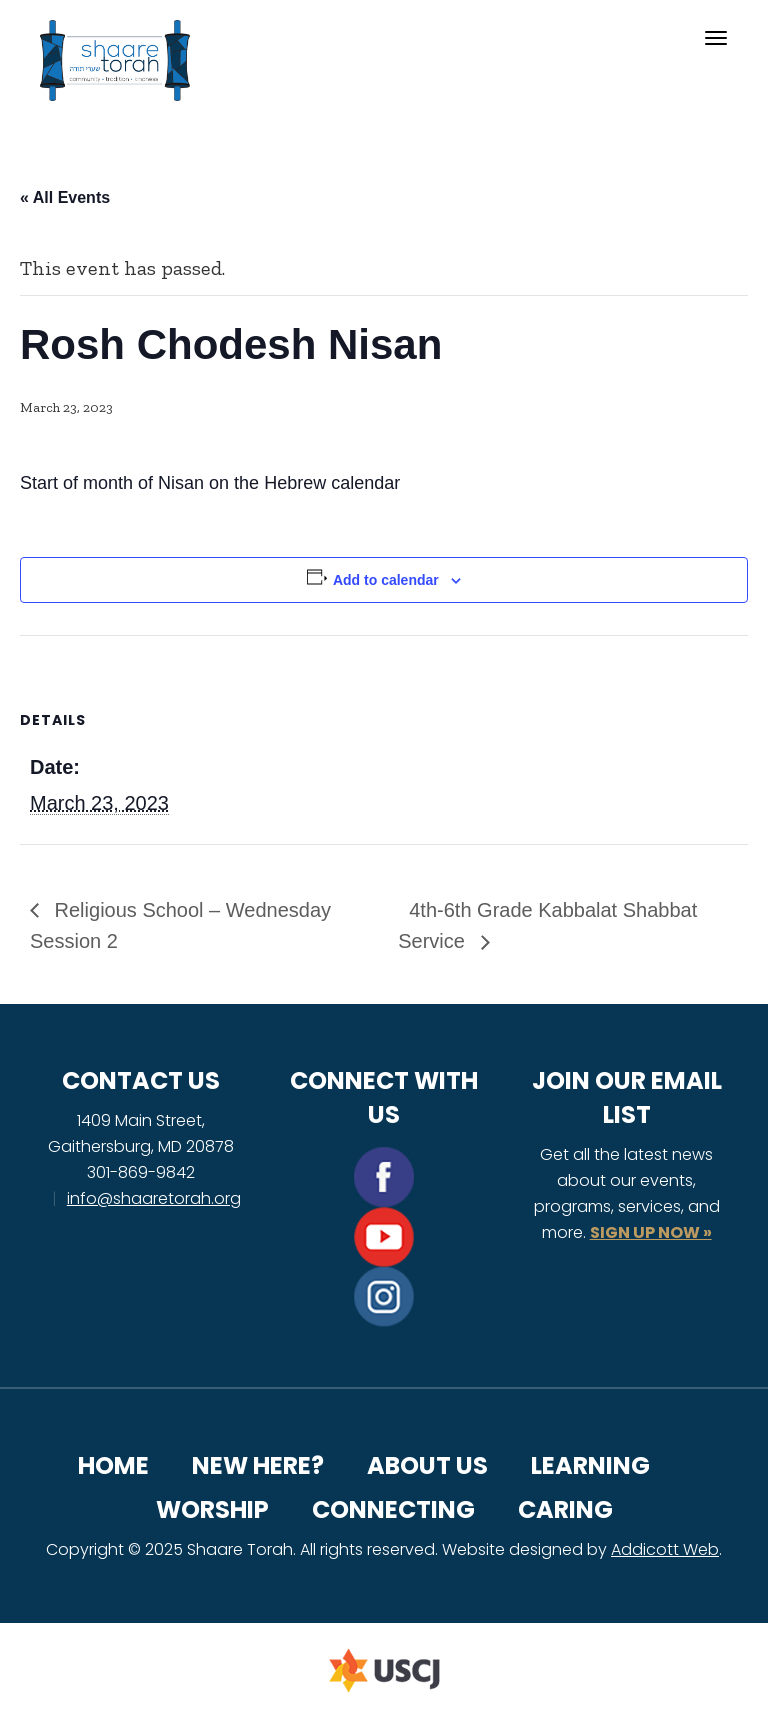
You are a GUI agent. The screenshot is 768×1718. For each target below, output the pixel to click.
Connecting (393, 1509)
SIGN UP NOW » (651, 1232)
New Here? (258, 1465)
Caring (565, 1509)
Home (113, 1465)
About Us (427, 1465)
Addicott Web (665, 1549)
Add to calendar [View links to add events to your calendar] (386, 580)
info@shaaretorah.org (154, 1198)
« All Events (65, 197)
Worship (212, 1509)
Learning (590, 1465)
